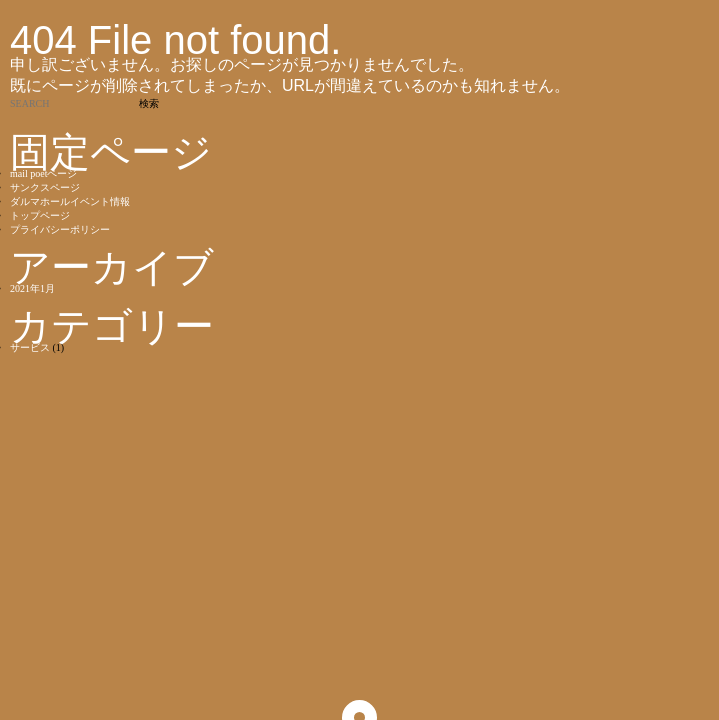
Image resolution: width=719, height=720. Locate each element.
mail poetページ (44, 173)
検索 (149, 103)
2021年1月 (32, 288)
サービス (30, 347)
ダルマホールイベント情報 (70, 201)
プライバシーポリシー (60, 229)
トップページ (40, 215)
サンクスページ (45, 187)
